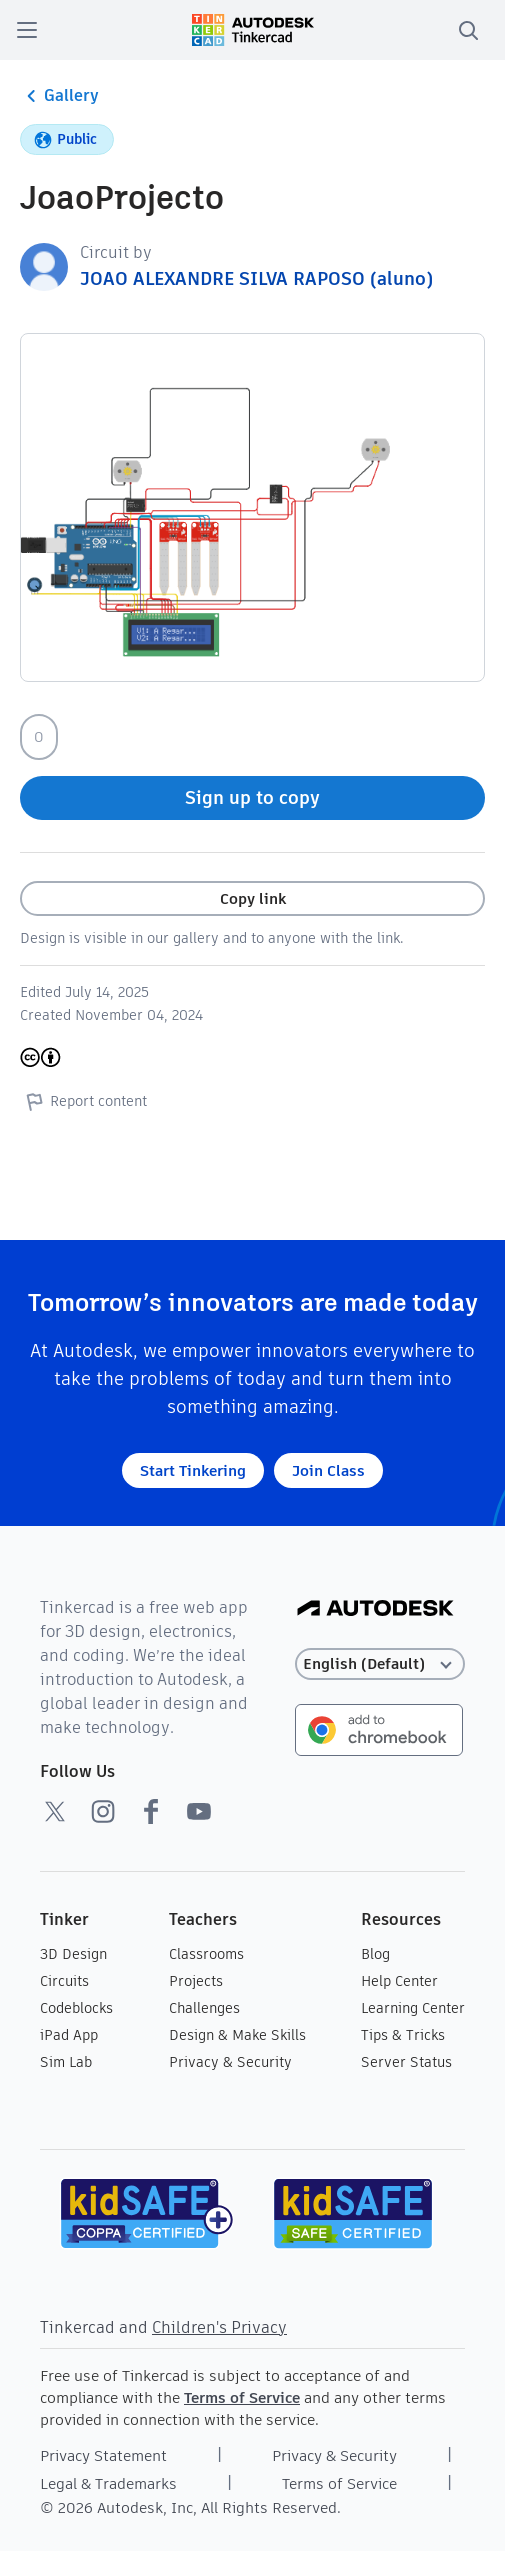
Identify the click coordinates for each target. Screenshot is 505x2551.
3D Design (73, 1954)
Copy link (253, 898)
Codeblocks (76, 2008)
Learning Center (413, 2008)
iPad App (69, 2035)
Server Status (406, 2062)
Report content (83, 1101)
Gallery (59, 96)
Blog (375, 1954)
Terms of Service (242, 2397)
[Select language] (380, 1664)
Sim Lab (66, 2062)
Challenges (204, 2008)
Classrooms (206, 1954)
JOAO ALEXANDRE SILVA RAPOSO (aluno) (256, 278)
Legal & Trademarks (108, 2483)
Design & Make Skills (237, 2035)
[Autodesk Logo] (375, 1609)
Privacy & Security (230, 2062)
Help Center (399, 1981)
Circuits (64, 1981)
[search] (468, 30)
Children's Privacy (219, 2327)
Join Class (328, 1470)
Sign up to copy (252, 797)
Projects (196, 1981)
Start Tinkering (193, 1470)
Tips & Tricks (403, 2035)
